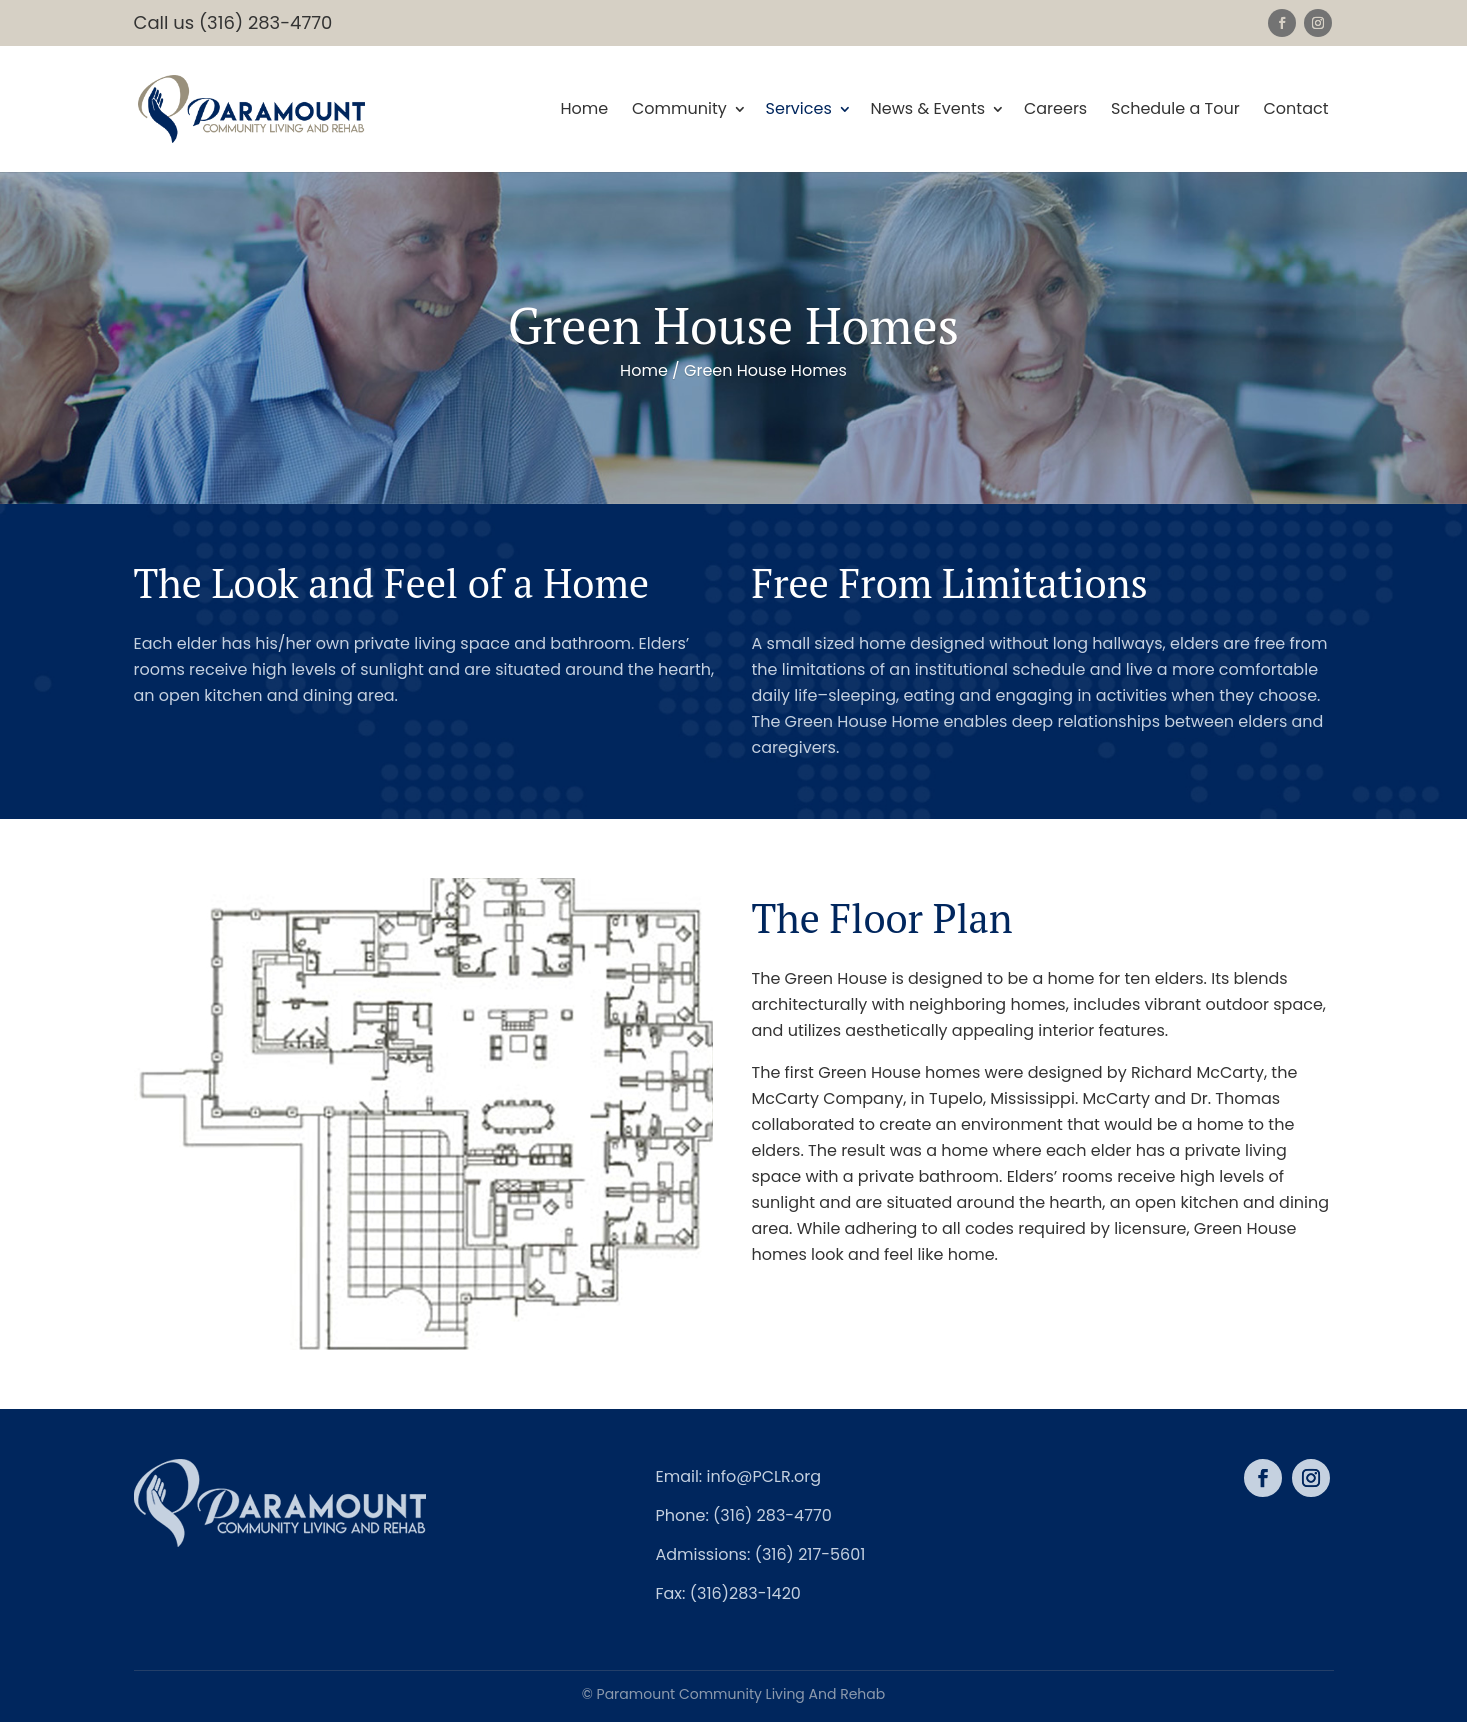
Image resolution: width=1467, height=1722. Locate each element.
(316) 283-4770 (772, 1515)
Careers (1055, 110)
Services (799, 110)
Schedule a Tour (1175, 110)
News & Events (928, 110)
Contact (1295, 110)
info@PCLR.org (764, 1476)
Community (679, 110)
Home (584, 110)
